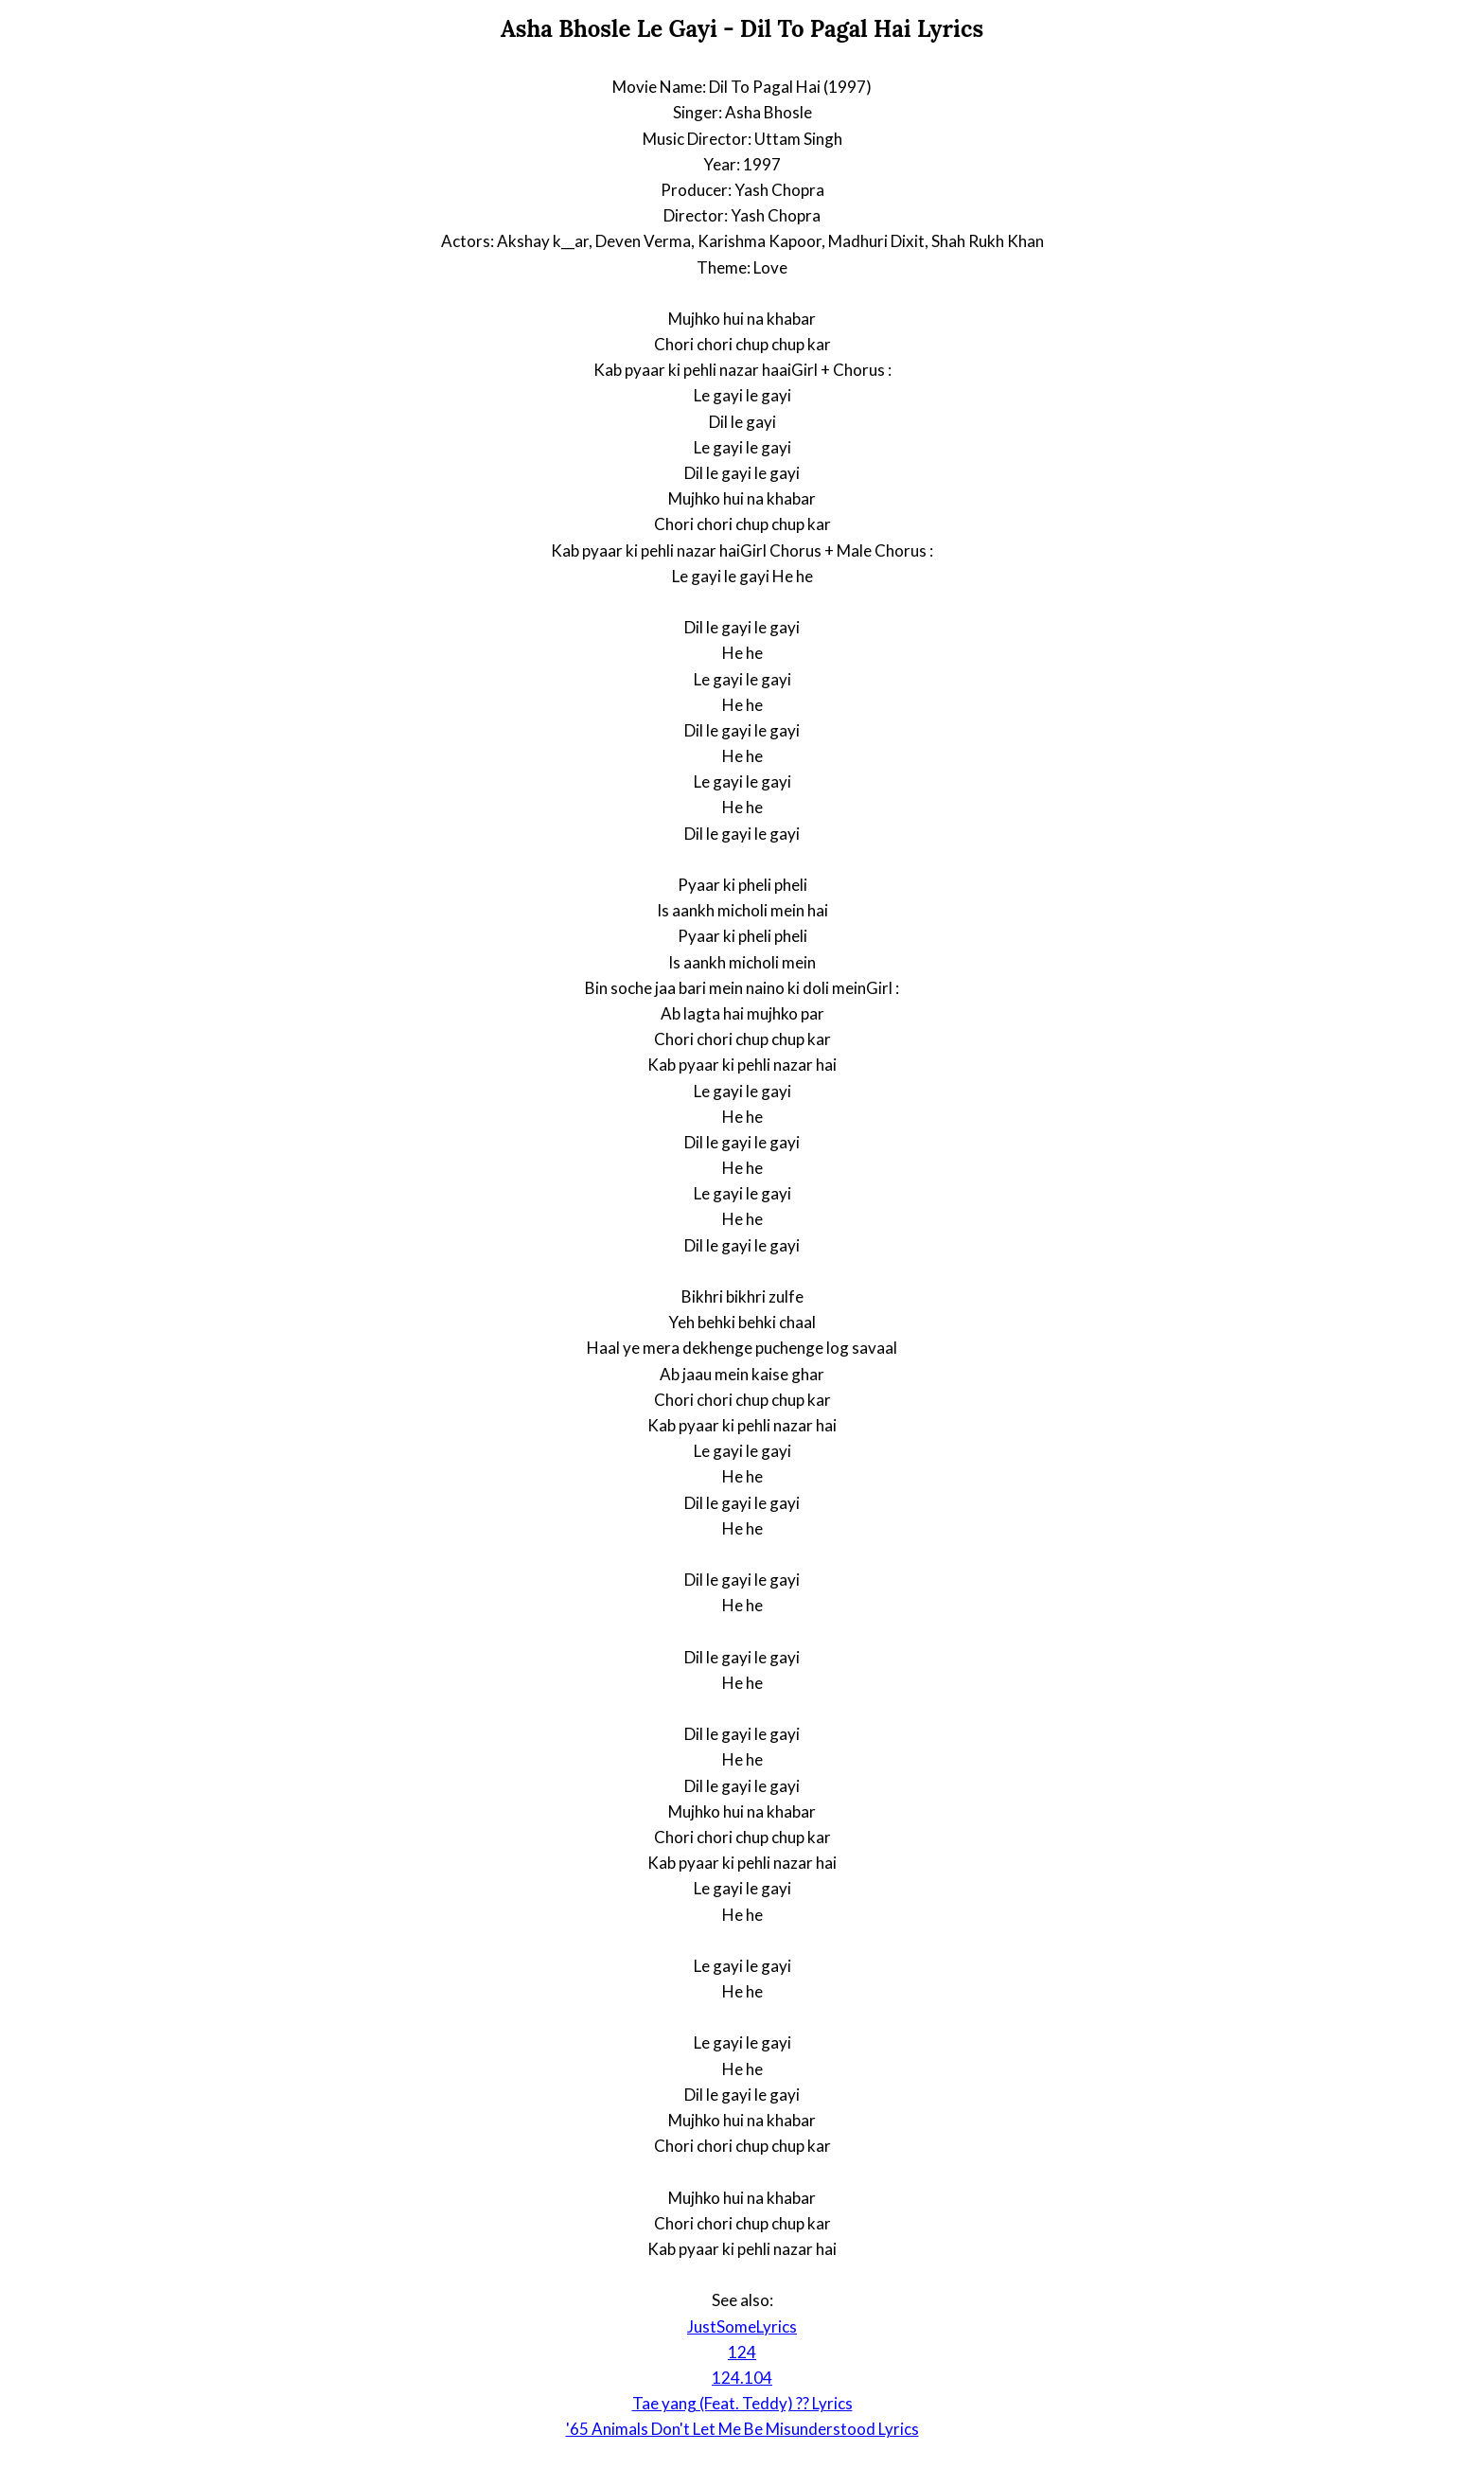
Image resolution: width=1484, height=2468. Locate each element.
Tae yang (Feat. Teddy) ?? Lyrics (742, 2403)
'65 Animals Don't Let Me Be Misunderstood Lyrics (742, 2429)
